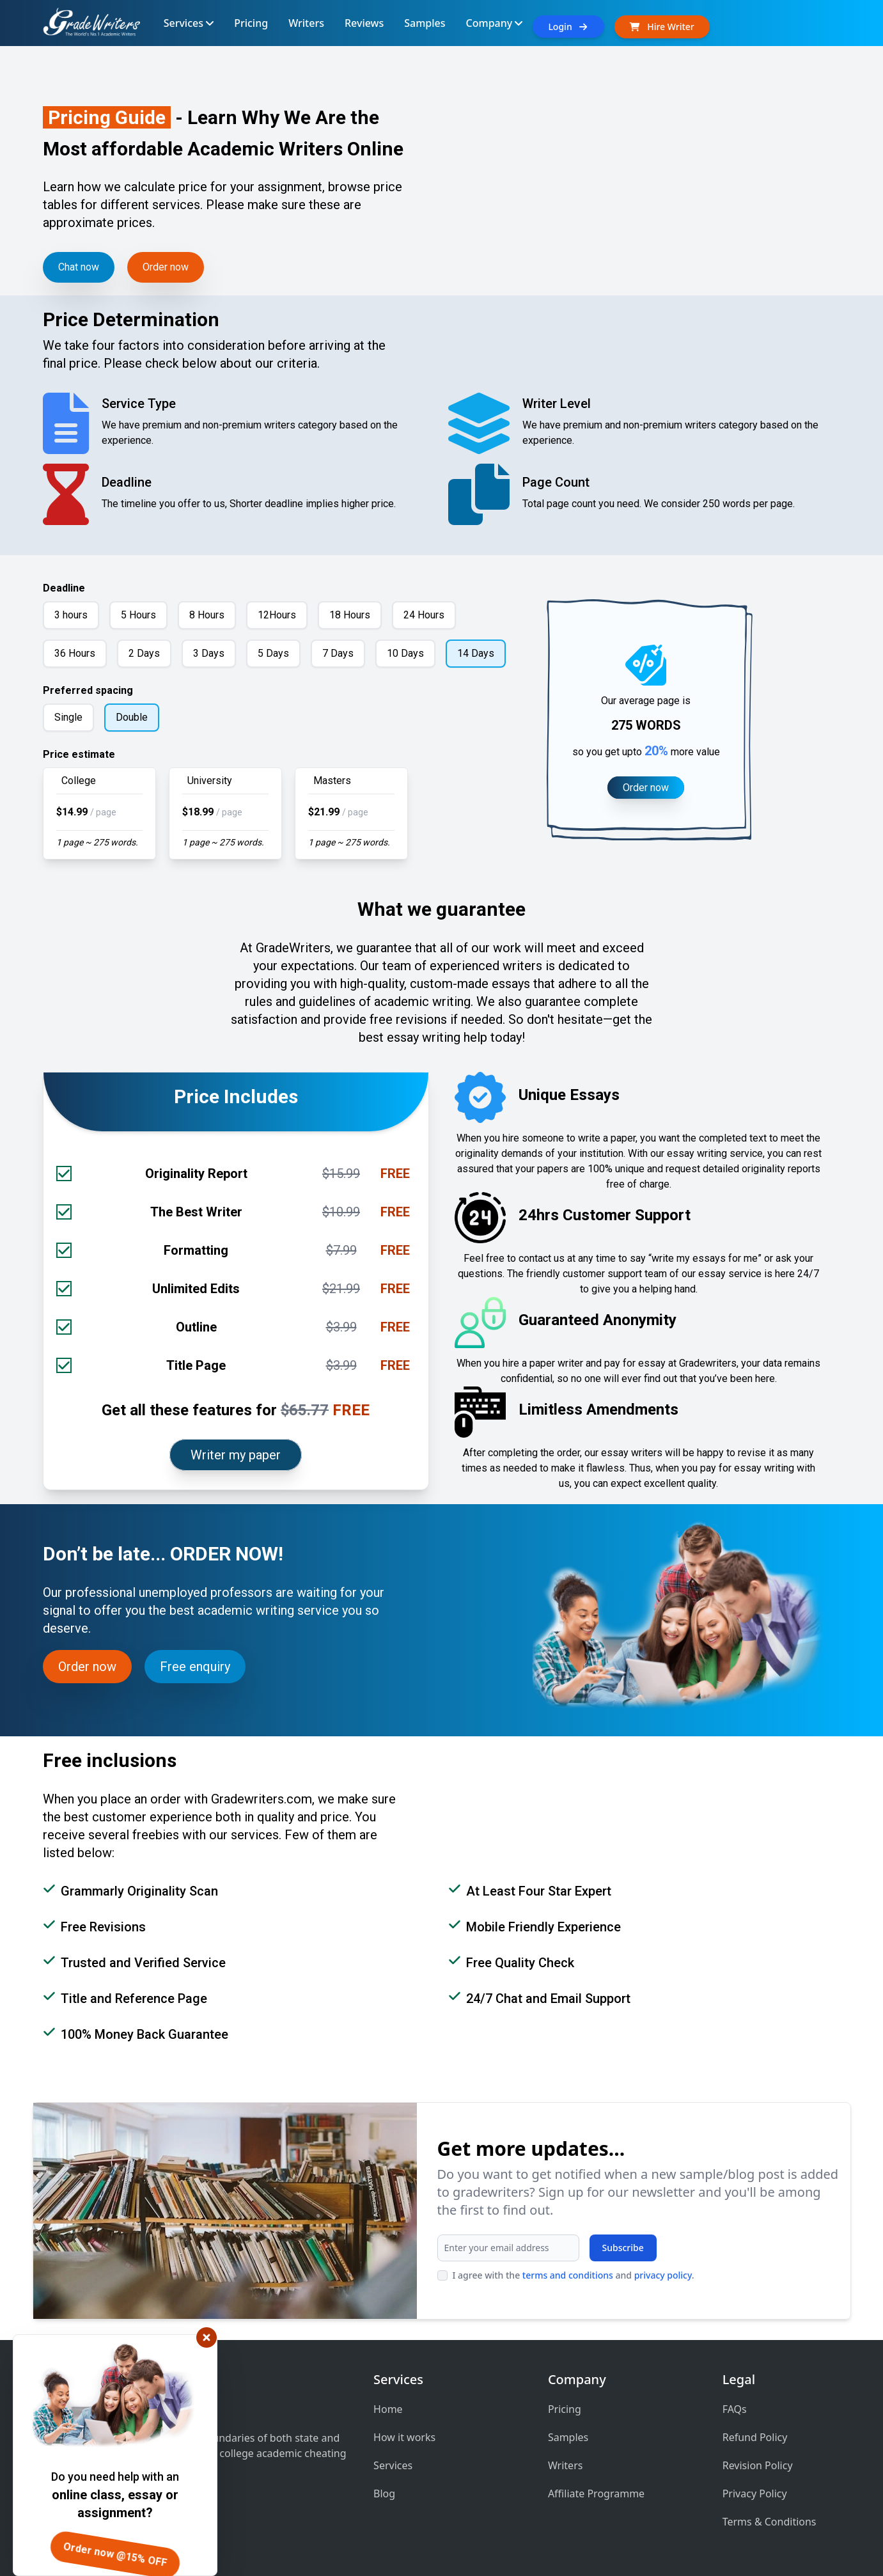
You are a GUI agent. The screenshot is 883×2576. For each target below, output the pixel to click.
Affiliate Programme (596, 2493)
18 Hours (349, 615)
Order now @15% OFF (115, 2555)
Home (388, 2409)
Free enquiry (195, 1666)
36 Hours (74, 653)
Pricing (564, 2409)
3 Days (208, 653)
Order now (166, 267)
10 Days (405, 653)
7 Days (338, 653)
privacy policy (663, 2275)
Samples (568, 2437)
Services (392, 2465)
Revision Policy (758, 2465)
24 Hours (423, 615)
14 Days (475, 653)
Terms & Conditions (770, 2522)
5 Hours (138, 615)
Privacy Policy (755, 2493)
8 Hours (206, 615)
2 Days (144, 653)
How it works (404, 2437)
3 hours (71, 615)
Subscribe (623, 2248)
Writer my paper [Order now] (236, 1455)
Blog (384, 2493)
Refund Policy (755, 2437)
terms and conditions (567, 2275)
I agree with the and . (573, 2275)
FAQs (735, 2409)
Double (132, 717)
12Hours (277, 615)
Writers (565, 2465)
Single (68, 717)
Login (568, 26)
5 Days (273, 653)
